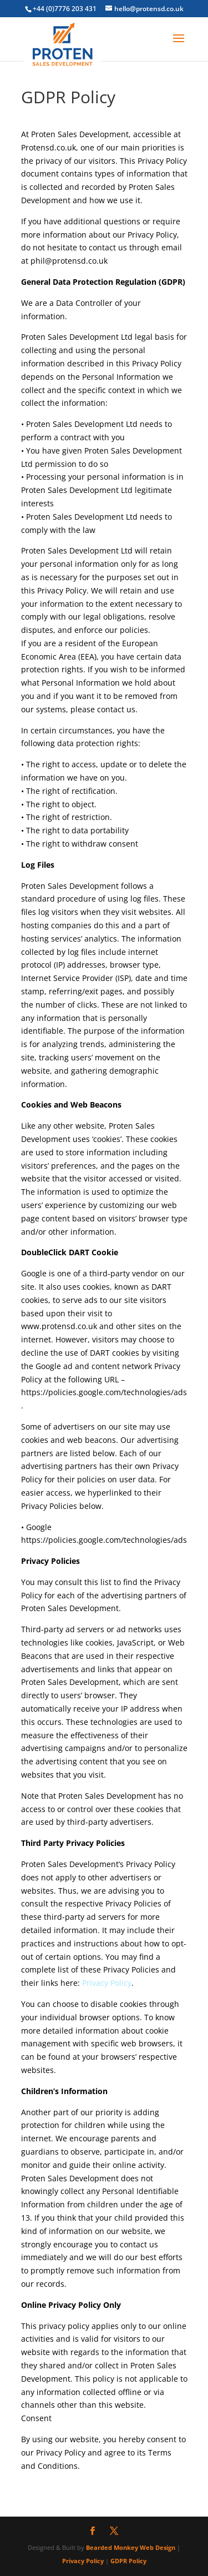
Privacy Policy (106, 1983)
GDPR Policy (128, 2561)
